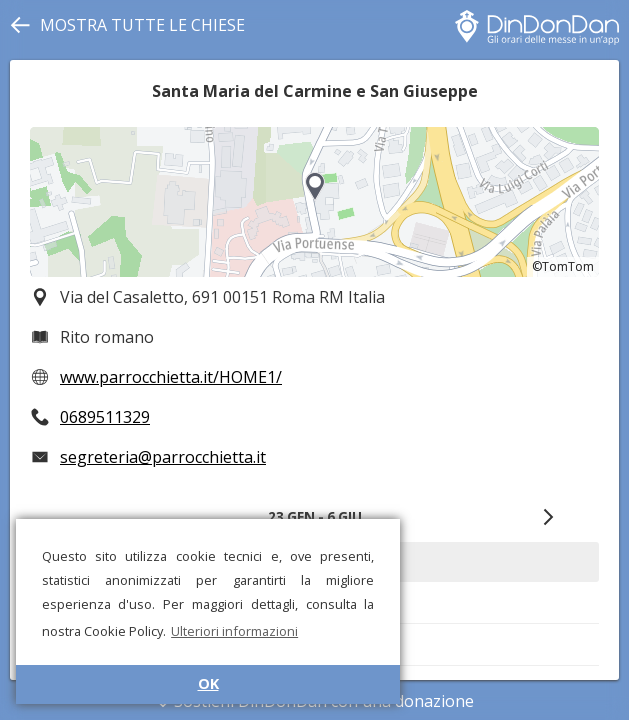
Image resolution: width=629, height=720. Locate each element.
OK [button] (208, 683)
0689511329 (105, 417)
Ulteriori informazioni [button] (234, 631)
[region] (314, 202)
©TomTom (563, 266)
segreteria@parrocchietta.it (163, 457)
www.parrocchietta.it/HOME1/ (171, 377)
